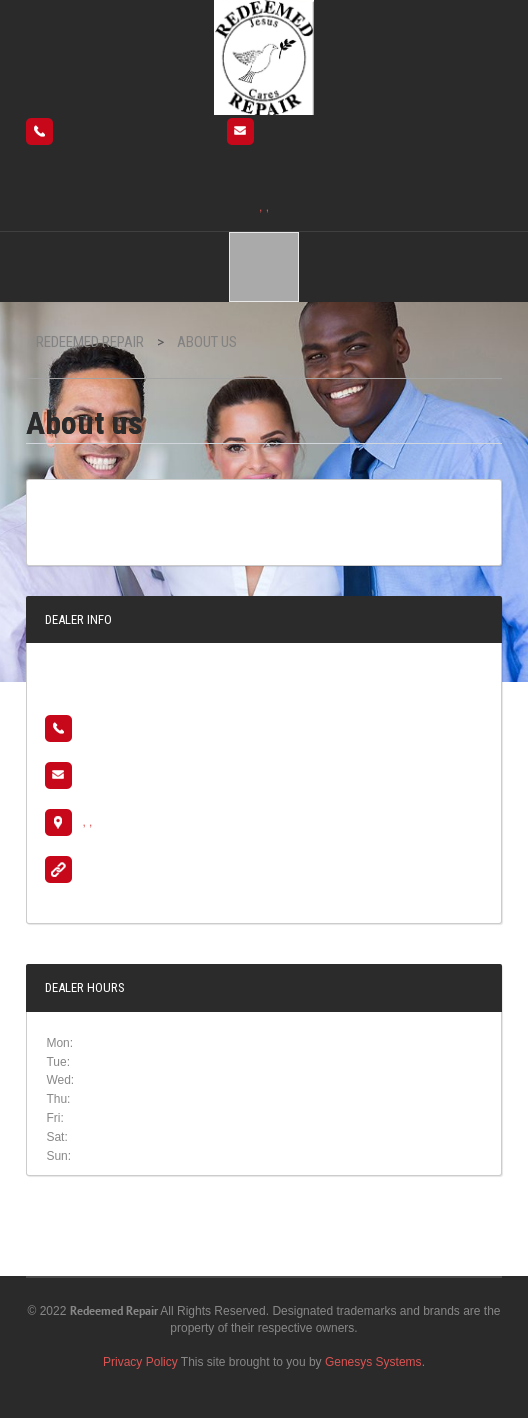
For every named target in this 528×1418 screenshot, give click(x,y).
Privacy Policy (140, 1362)
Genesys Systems (373, 1362)
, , (264, 207)
